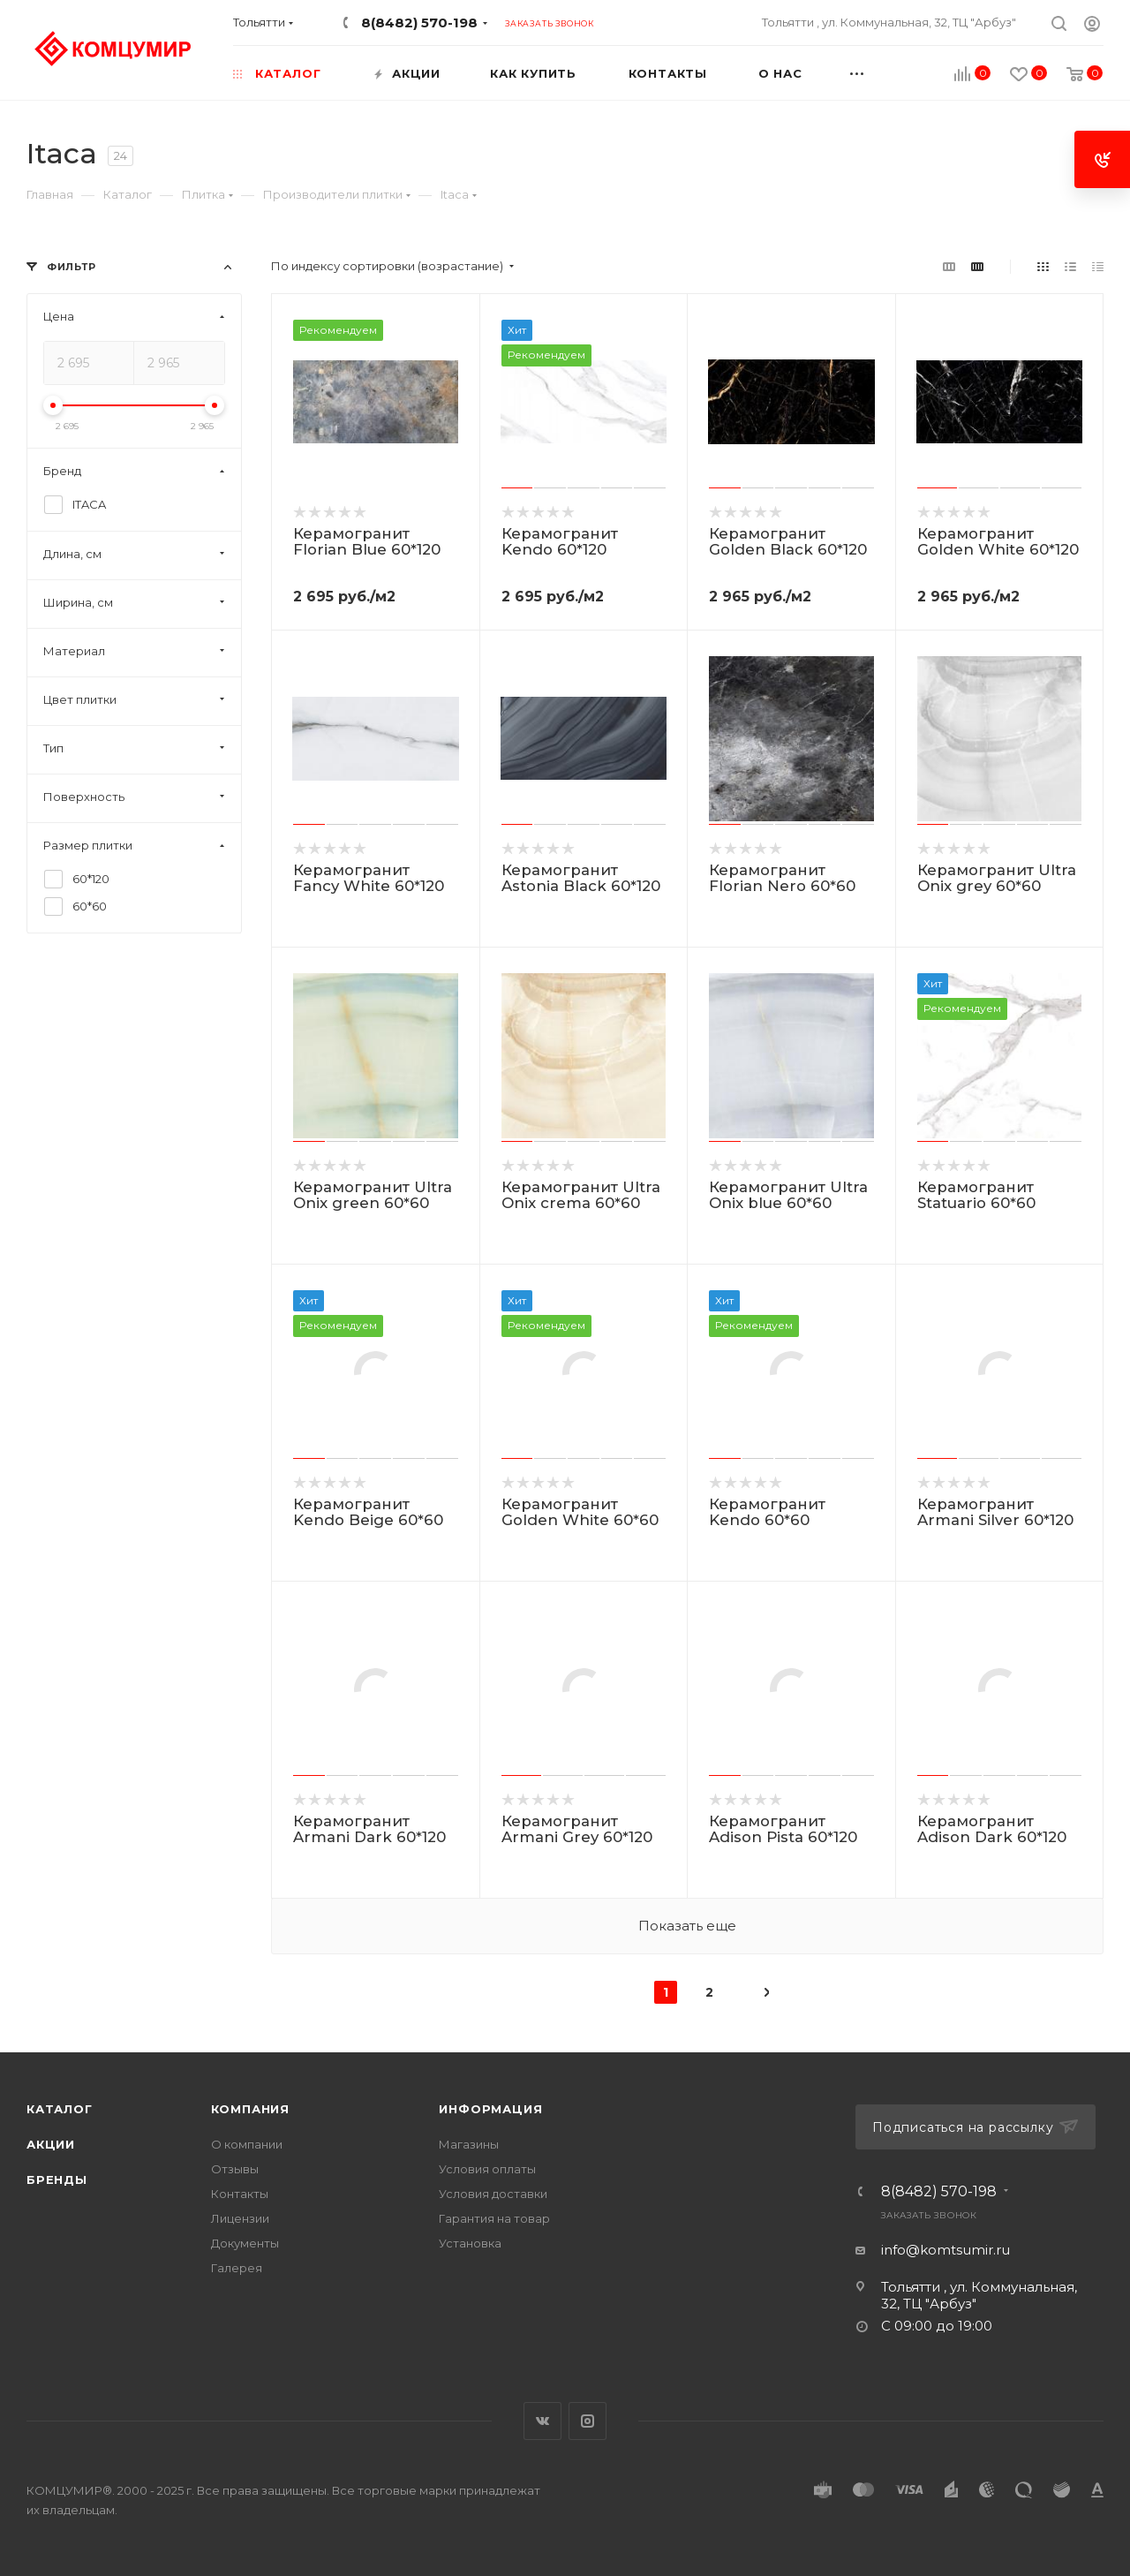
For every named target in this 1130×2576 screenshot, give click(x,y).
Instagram (587, 2421)
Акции (50, 2144)
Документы (245, 2243)
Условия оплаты (487, 2169)
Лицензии (240, 2218)
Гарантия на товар (494, 2218)
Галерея (236, 2268)
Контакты (239, 2194)
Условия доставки (493, 2194)
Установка (470, 2243)
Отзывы (235, 2169)
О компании (246, 2144)
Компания (250, 2109)
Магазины (469, 2144)
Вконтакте (542, 2421)
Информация (490, 2109)
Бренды (56, 2179)
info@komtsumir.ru (945, 2249)
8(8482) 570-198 (419, 22)
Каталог (59, 2109)
